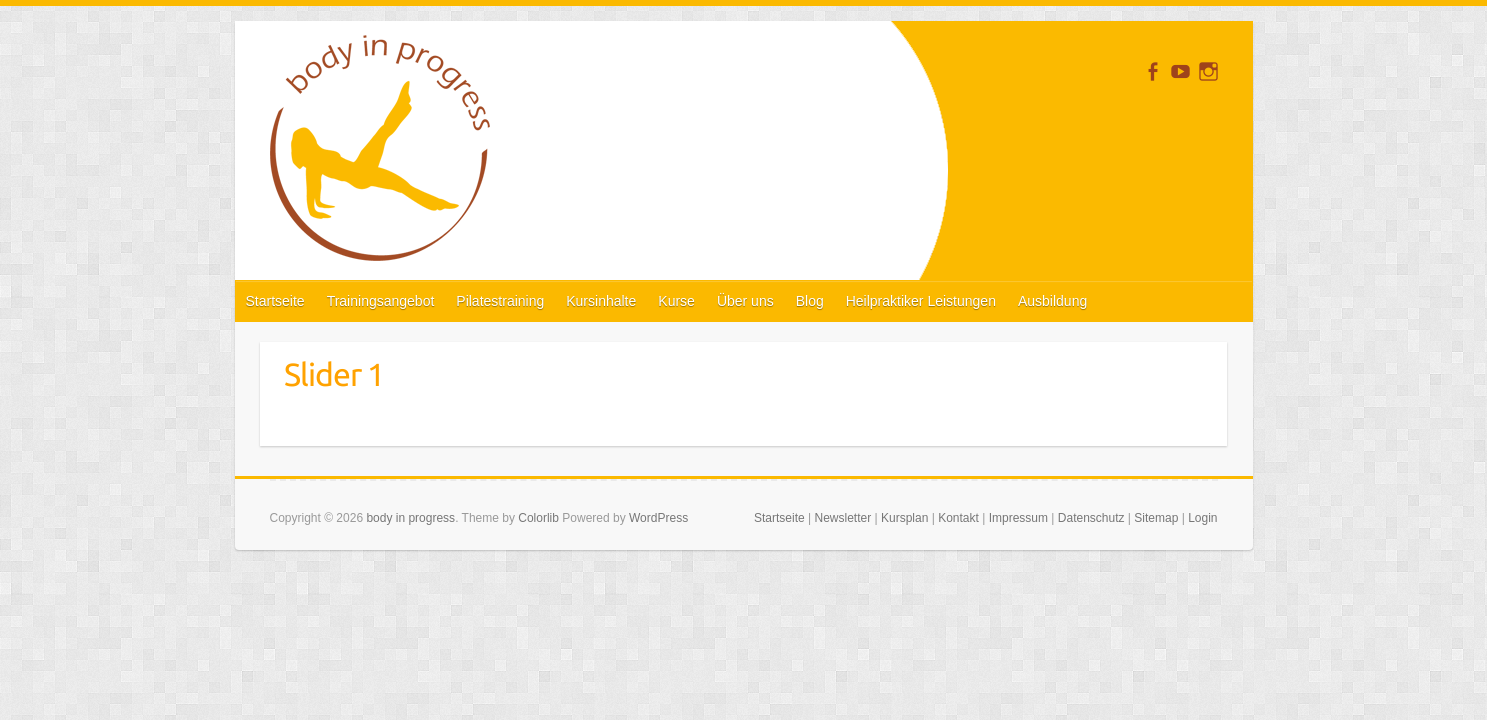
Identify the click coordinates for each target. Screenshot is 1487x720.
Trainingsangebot (381, 301)
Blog (810, 301)
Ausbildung (1052, 301)
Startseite (275, 301)
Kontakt (958, 518)
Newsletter (843, 518)
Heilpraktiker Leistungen (921, 301)
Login (1202, 518)
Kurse (676, 301)
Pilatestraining (500, 301)
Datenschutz (1091, 518)
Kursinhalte (601, 301)
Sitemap (1156, 518)
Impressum (1018, 518)
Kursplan (904, 518)
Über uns (745, 301)
